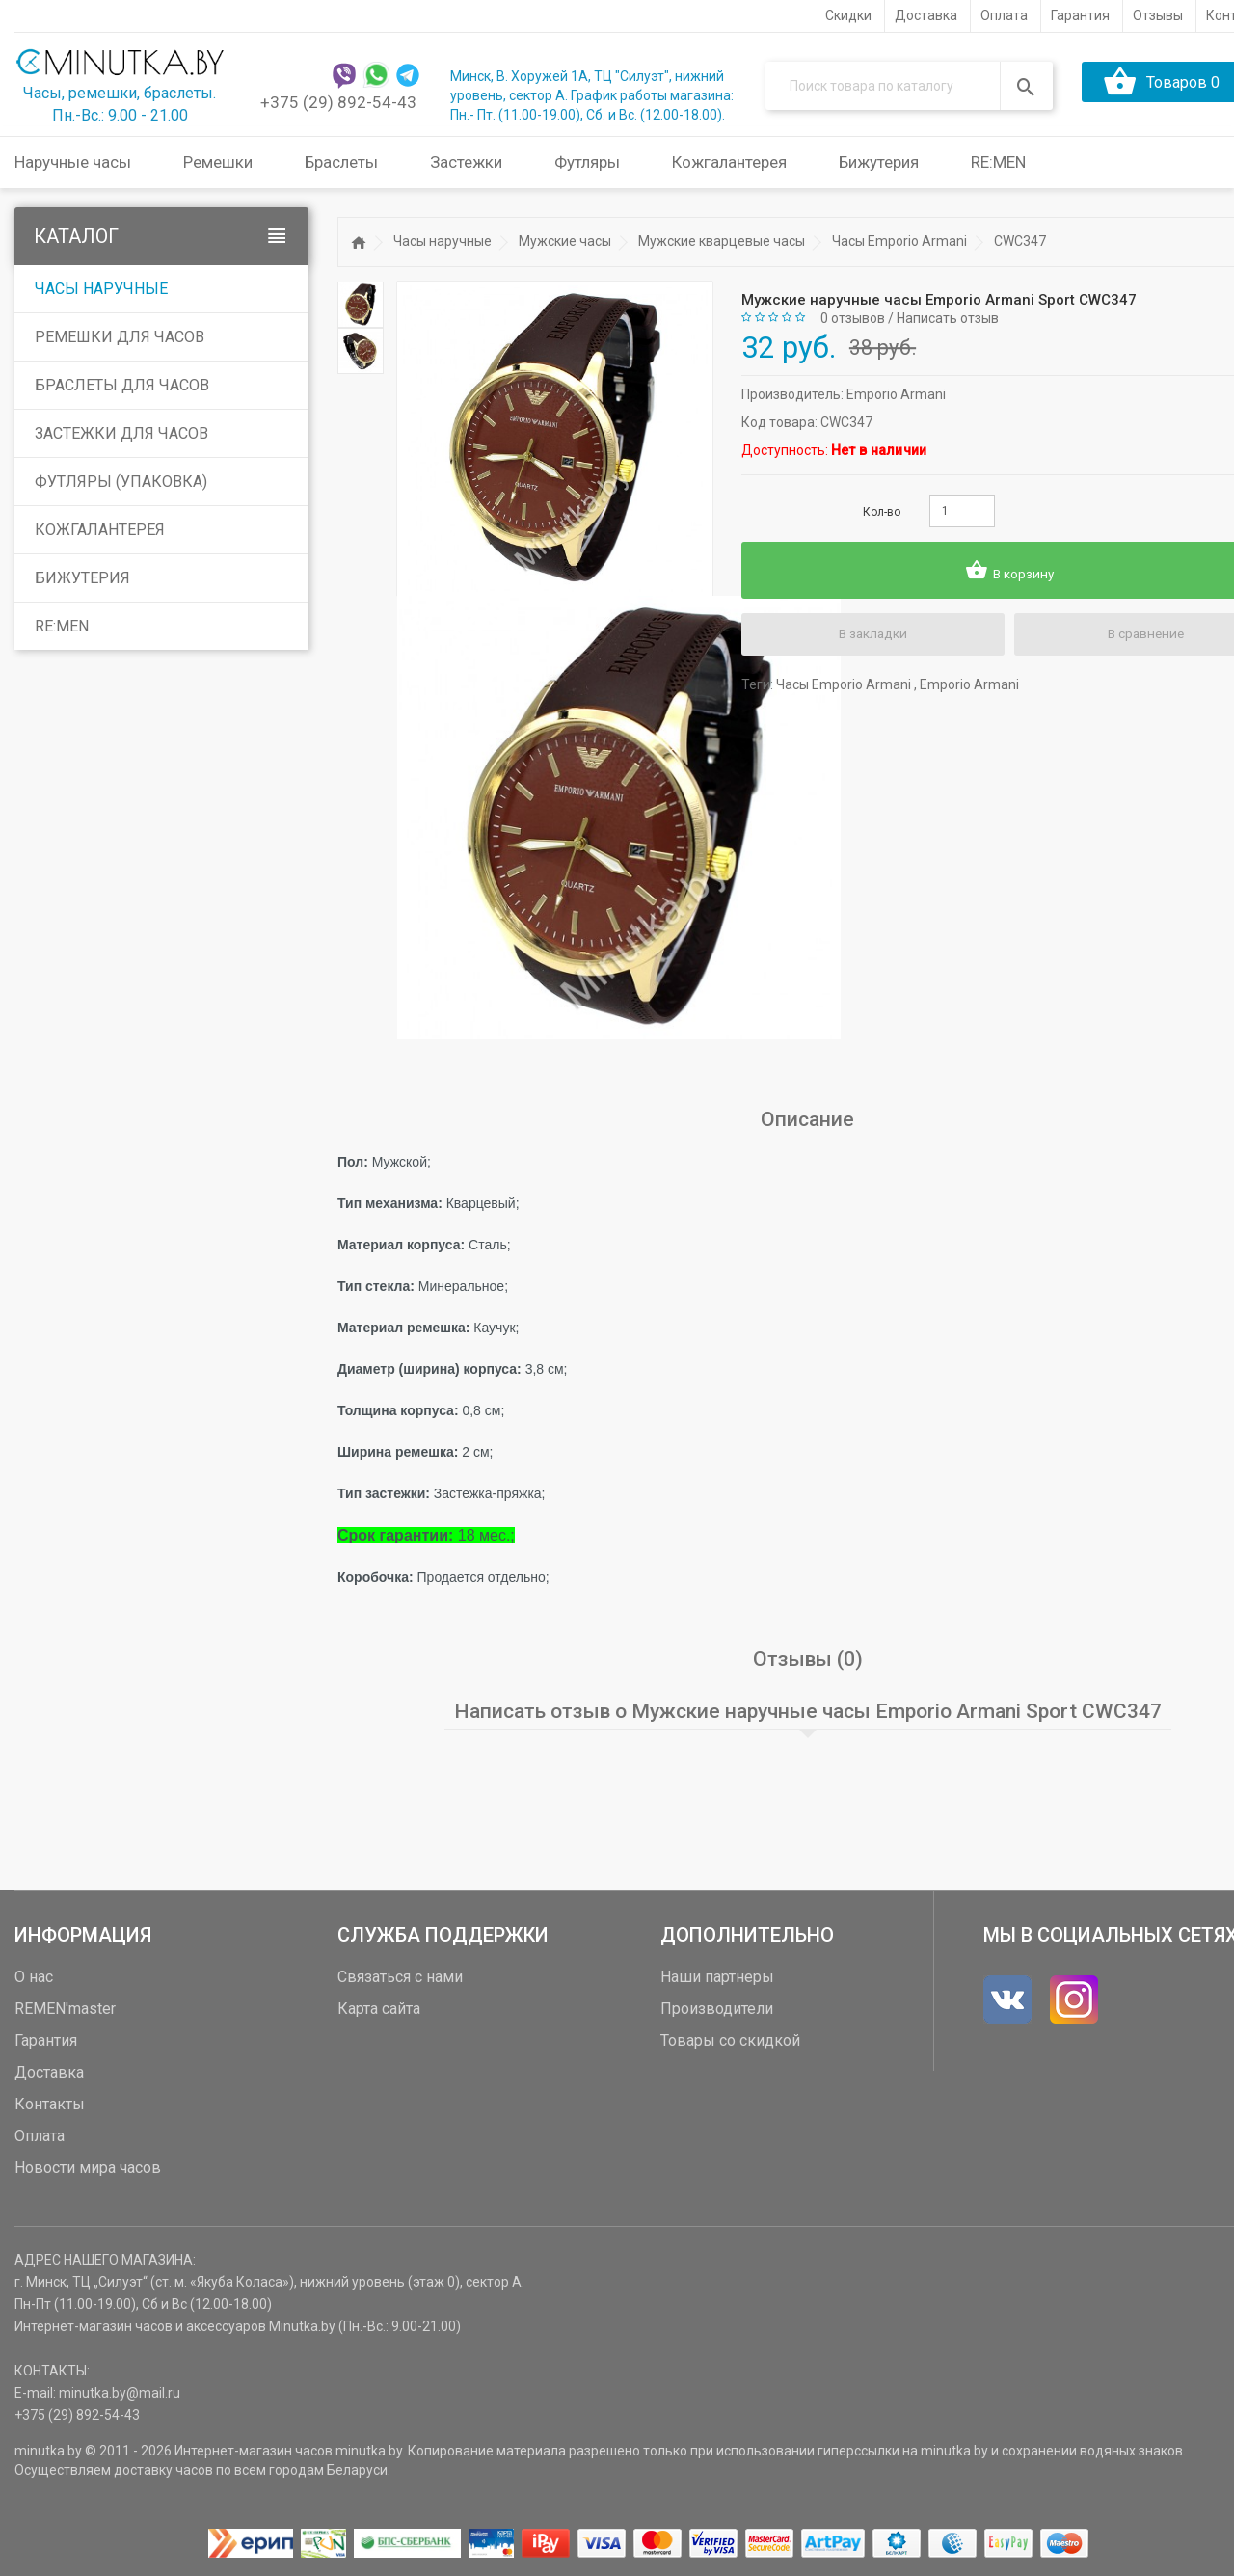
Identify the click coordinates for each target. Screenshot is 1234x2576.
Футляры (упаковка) (121, 481)
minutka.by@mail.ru (119, 2392)
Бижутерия (82, 578)
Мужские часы (565, 241)
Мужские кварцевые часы (721, 241)
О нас (33, 1976)
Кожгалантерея (100, 530)
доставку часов (163, 2469)
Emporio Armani (896, 394)
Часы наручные (101, 289)
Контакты (49, 2103)
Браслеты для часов (122, 385)
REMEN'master (65, 2008)
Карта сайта (378, 2008)
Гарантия (45, 2039)
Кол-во (881, 512)
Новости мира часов (87, 2167)
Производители (716, 2008)
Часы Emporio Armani (899, 241)
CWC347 (1020, 241)
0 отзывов (852, 317)
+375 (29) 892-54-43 (338, 102)
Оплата (39, 2135)
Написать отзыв (948, 317)
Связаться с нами (400, 1976)
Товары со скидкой (730, 2039)
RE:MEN (998, 162)
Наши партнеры (717, 1976)
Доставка (49, 2071)
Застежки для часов (121, 433)
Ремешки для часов (119, 337)
